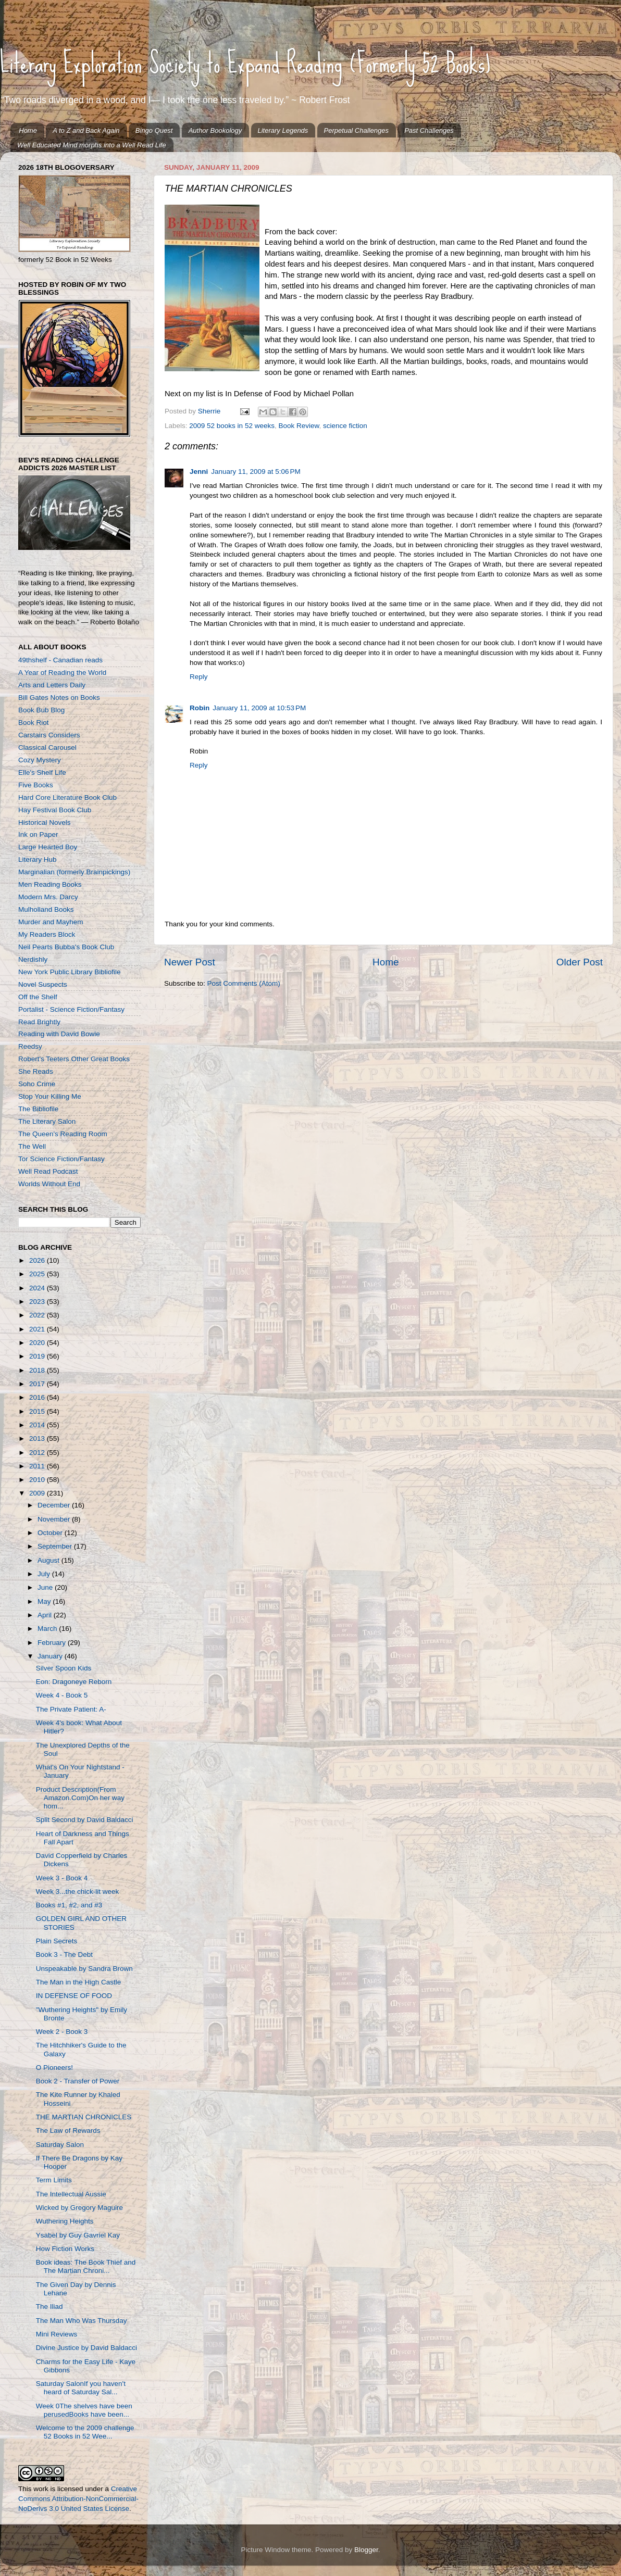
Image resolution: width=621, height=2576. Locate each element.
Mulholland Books (46, 909)
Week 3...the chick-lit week (77, 1891)
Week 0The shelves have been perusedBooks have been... (84, 2410)
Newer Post (189, 962)
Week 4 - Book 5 (62, 1695)
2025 (38, 1274)
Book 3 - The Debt (64, 1954)
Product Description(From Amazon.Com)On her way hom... (80, 1798)
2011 (38, 1466)
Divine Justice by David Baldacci (86, 2348)
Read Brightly (39, 1022)
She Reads (35, 1071)
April (46, 1615)
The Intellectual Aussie (71, 2194)
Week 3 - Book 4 (62, 1878)
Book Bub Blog (41, 710)
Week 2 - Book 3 (62, 2031)
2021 (38, 1329)
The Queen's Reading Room (62, 1134)
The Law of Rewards (68, 2130)
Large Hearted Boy (47, 847)
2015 (38, 1411)
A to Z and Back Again (86, 130)
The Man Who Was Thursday (81, 2320)
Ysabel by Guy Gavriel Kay (78, 2235)
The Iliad (49, 2306)
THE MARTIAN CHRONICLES (84, 2117)
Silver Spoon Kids (64, 1668)
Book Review (298, 426)
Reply (199, 677)
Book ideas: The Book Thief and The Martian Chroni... (86, 2266)
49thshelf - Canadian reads (60, 660)
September (56, 1546)
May (45, 1601)
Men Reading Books (50, 884)
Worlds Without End (49, 1184)
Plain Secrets (57, 1941)
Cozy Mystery (39, 760)
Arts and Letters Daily (51, 685)
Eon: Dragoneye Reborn (74, 1682)
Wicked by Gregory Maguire (79, 2207)
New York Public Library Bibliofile (69, 972)
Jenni (199, 471)
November (55, 1519)
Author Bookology (215, 130)
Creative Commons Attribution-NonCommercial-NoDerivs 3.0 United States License (78, 2498)
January (51, 1656)
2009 (38, 1493)
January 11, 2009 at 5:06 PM (256, 471)
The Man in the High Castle (78, 1982)
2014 (38, 1425)
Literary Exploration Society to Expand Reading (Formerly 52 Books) (245, 63)
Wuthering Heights (65, 2221)
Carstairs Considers (49, 735)
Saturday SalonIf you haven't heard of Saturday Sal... (81, 2388)
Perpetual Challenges (356, 130)
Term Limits (54, 2180)
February (53, 1643)
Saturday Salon (60, 2144)
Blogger (366, 2550)
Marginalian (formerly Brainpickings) (74, 872)
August (49, 1560)
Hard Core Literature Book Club (67, 797)
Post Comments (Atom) (243, 983)
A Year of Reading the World (62, 672)
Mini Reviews (57, 2334)
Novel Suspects (42, 984)
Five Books (35, 785)
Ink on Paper (38, 834)
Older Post (579, 962)
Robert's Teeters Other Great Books (74, 1059)
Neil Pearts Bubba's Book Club (66, 947)
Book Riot (33, 722)
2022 (38, 1315)
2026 (38, 1260)
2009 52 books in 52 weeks (232, 426)
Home (28, 130)
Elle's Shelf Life (42, 772)
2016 (38, 1397)
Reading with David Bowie (59, 1034)
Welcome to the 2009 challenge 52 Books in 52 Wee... (85, 2432)
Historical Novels (44, 822)
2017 (38, 1384)
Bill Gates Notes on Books (59, 697)
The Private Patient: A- (71, 1709)
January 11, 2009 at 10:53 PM (259, 708)
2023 (38, 1301)
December (55, 1505)
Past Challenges (429, 130)
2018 (38, 1370)
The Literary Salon (47, 1121)
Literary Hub (37, 859)
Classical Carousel (47, 747)
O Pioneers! (54, 2067)
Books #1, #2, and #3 (69, 1905)
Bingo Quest (154, 130)
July (45, 1574)
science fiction (345, 426)
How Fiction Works (65, 2249)
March (48, 1628)
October (51, 1533)
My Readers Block (47, 934)
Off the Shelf (37, 997)
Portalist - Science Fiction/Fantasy (71, 1009)
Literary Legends (283, 130)
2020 (38, 1343)
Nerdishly (32, 959)
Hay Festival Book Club (54, 810)
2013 (38, 1438)
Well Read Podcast (48, 1171)
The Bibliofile (38, 1109)
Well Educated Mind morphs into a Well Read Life (91, 145)
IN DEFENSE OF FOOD (74, 1996)
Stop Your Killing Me (49, 1096)
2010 (38, 1480)
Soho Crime (36, 1084)
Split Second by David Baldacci (84, 1820)
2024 (38, 1288)
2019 (38, 1356)
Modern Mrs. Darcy (48, 897)
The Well (32, 1146)
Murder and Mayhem (50, 922)
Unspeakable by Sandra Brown (84, 1968)
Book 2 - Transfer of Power (78, 2081)
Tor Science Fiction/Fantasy (61, 1159)
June (46, 1587)
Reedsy (30, 1046)
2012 (38, 1452)
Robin (199, 708)
